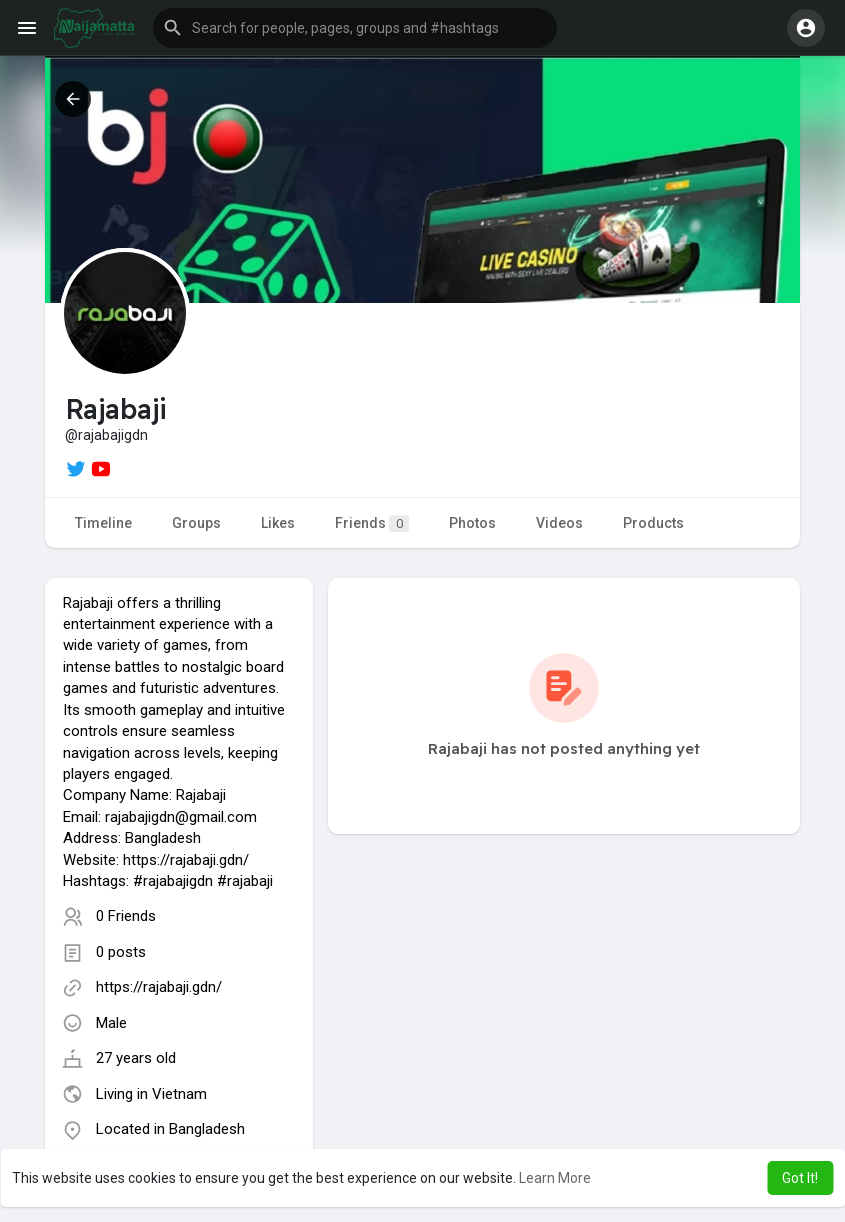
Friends (372, 523)
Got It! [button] (800, 1178)
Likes (278, 523)
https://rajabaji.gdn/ (159, 987)
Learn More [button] (555, 1178)
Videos (559, 523)
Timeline (103, 523)
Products (653, 523)
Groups (196, 523)
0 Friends (126, 916)
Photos (472, 523)
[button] (355, 28)
